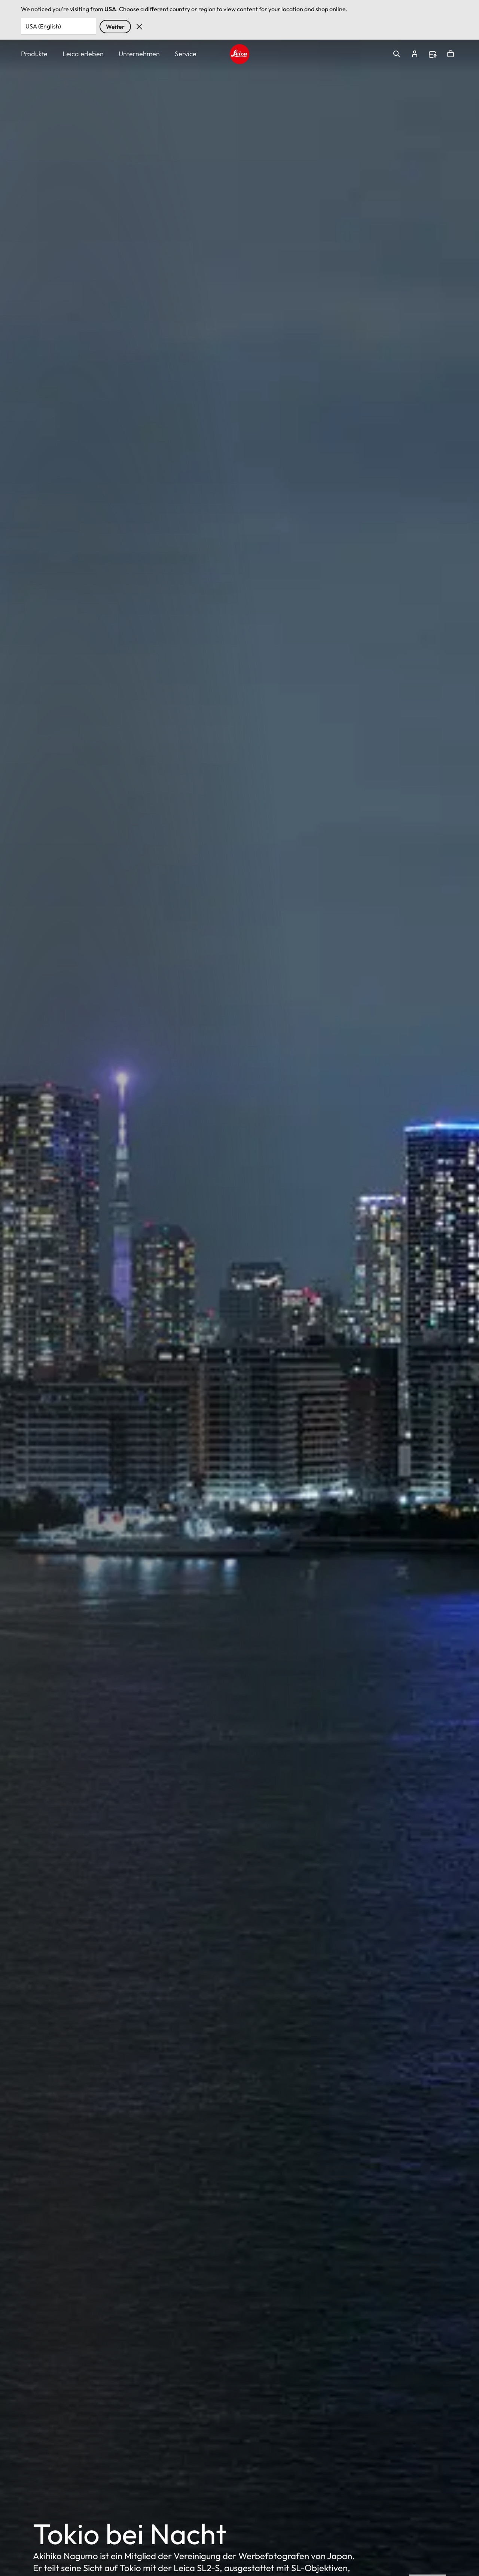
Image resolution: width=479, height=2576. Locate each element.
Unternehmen (139, 53)
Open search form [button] (396, 53)
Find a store (432, 54)
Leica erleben (83, 53)
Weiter (115, 26)
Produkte (34, 53)
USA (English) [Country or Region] (43, 26)
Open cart (450, 53)
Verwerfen (139, 26)
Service (185, 53)
